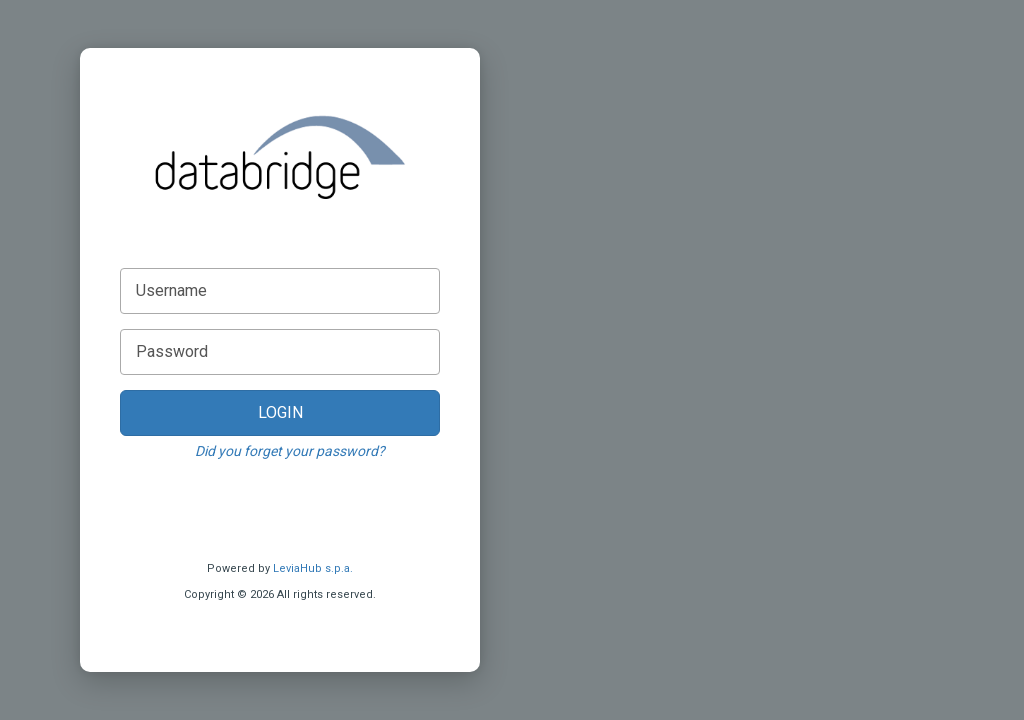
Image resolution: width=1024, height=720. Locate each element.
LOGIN (280, 412)
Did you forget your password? (290, 451)
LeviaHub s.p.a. (313, 568)
